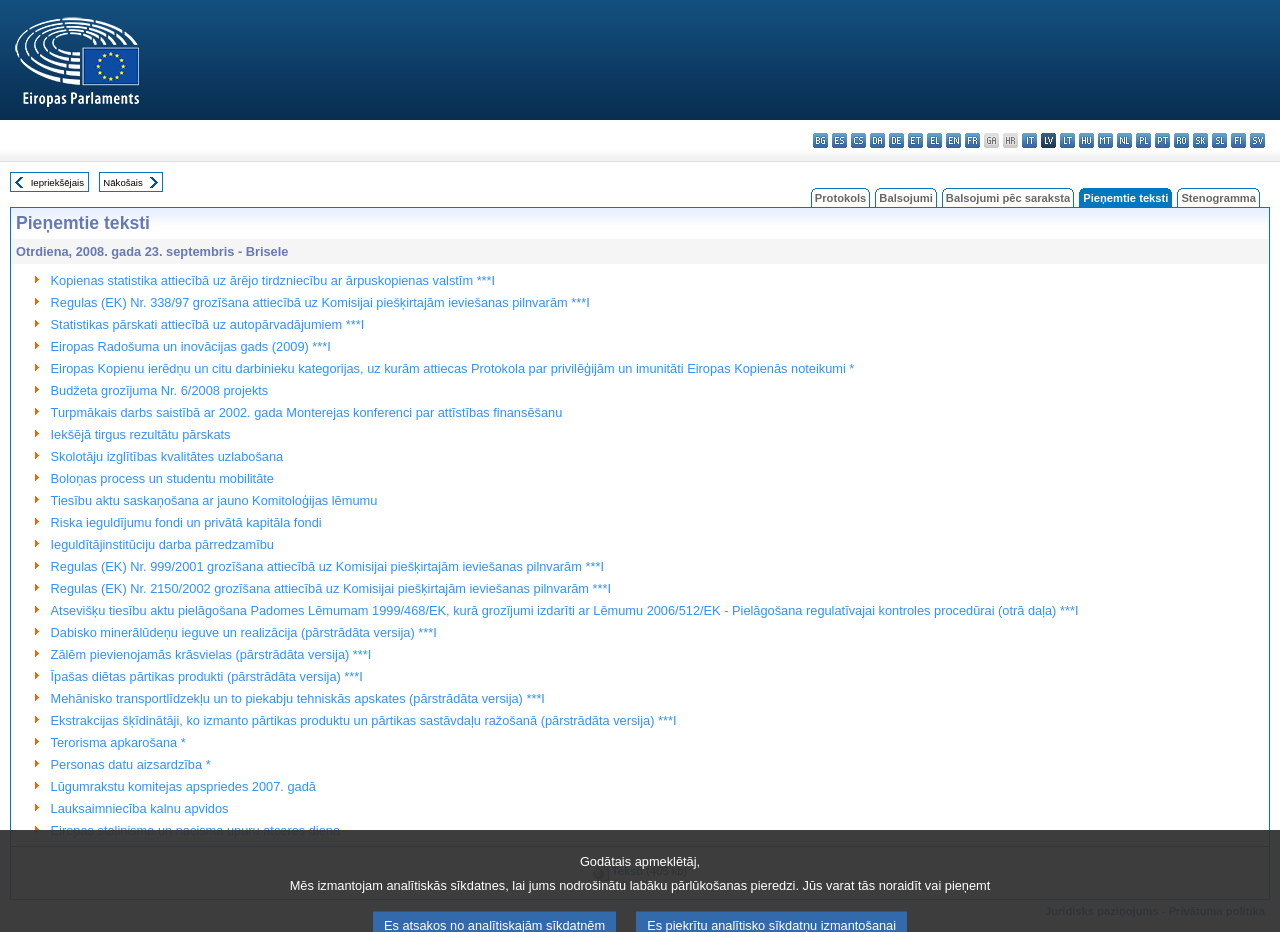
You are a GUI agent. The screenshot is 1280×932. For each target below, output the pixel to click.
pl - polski (1143, 140)
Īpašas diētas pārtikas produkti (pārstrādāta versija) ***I (207, 676)
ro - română (1181, 140)
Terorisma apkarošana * (118, 742)
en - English (953, 140)
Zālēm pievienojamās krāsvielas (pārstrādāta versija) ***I (211, 654)
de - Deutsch (896, 140)
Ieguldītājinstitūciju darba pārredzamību (162, 544)
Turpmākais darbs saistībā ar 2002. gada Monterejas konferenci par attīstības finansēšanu (307, 412)
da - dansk (877, 140)
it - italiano (1029, 140)
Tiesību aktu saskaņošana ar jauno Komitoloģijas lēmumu (214, 500)
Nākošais (122, 182)
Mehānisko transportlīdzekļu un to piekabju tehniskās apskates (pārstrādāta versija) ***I (298, 698)
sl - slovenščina (1219, 140)
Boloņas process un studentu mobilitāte (162, 478)
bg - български (820, 140)
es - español (839, 140)
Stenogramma (1218, 198)
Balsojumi (905, 198)
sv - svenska (1257, 140)
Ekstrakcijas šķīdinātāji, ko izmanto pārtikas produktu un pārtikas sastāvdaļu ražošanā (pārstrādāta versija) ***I (364, 720)
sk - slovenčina (1200, 140)
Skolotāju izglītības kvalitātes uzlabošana (167, 456)
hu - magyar (1086, 140)
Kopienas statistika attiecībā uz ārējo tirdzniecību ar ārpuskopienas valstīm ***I (273, 280)
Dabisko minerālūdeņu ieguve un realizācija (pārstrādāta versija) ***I (244, 632)
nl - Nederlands (1124, 140)
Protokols (841, 198)
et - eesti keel (915, 140)
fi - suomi (1238, 140)
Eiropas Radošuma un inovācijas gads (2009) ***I (191, 346)
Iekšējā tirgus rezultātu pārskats (141, 434)
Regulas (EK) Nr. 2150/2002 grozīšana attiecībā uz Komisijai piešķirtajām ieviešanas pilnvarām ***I (331, 588)
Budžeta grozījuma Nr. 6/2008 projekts (160, 390)
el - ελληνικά (934, 140)
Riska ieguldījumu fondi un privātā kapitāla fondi (186, 522)
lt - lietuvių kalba (1067, 140)
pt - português (1162, 140)
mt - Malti (1105, 140)
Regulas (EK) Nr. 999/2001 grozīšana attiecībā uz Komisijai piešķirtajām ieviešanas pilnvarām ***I (327, 566)
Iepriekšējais (57, 182)
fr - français (972, 140)
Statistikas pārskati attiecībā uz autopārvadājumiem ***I (208, 324)
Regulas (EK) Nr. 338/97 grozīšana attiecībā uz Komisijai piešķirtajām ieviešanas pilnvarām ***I (320, 302)
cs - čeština (858, 140)
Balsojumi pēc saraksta (1008, 198)
